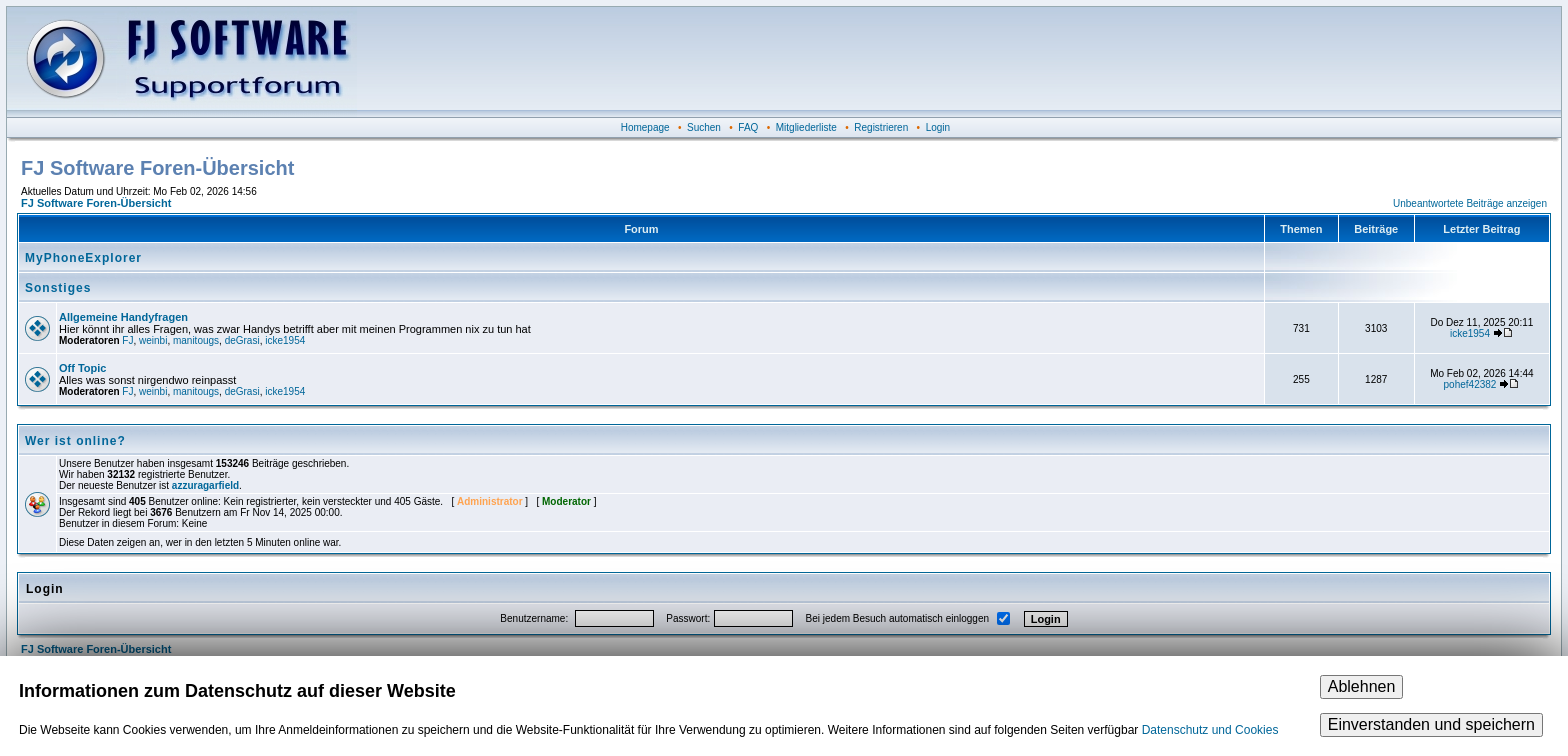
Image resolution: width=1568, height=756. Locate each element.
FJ (127, 340)
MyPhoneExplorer (83, 258)
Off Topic (82, 368)
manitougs (196, 340)
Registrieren (881, 127)
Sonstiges (58, 288)
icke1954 (285, 340)
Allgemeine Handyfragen (123, 317)
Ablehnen (1362, 686)
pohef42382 (1470, 384)
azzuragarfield (205, 485)
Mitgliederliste (806, 127)
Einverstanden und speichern (1431, 724)
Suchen (704, 127)
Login (938, 127)
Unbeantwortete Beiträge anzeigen (1470, 203)
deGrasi (242, 340)
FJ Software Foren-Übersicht (96, 203)
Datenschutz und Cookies (1210, 730)
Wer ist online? (75, 441)
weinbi (153, 340)
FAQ (748, 127)
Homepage (645, 127)
